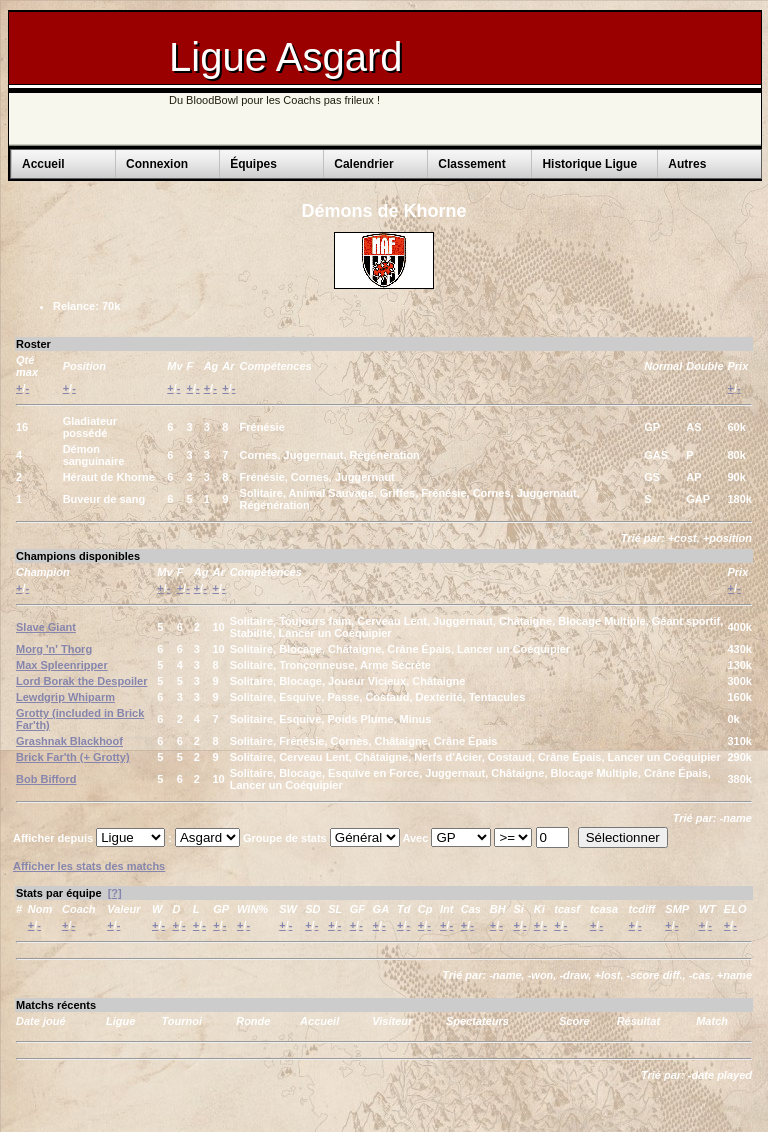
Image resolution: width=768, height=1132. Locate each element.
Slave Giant (46, 627)
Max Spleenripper (62, 665)
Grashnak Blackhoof (69, 741)
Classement (471, 164)
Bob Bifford (46, 779)
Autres (687, 164)
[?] (115, 893)
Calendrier (363, 164)
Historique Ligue (589, 164)
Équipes (253, 164)
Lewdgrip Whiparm (65, 697)
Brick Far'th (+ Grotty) (73, 757)
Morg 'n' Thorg (54, 649)
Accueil (43, 164)
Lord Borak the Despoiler (81, 681)
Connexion (157, 164)
